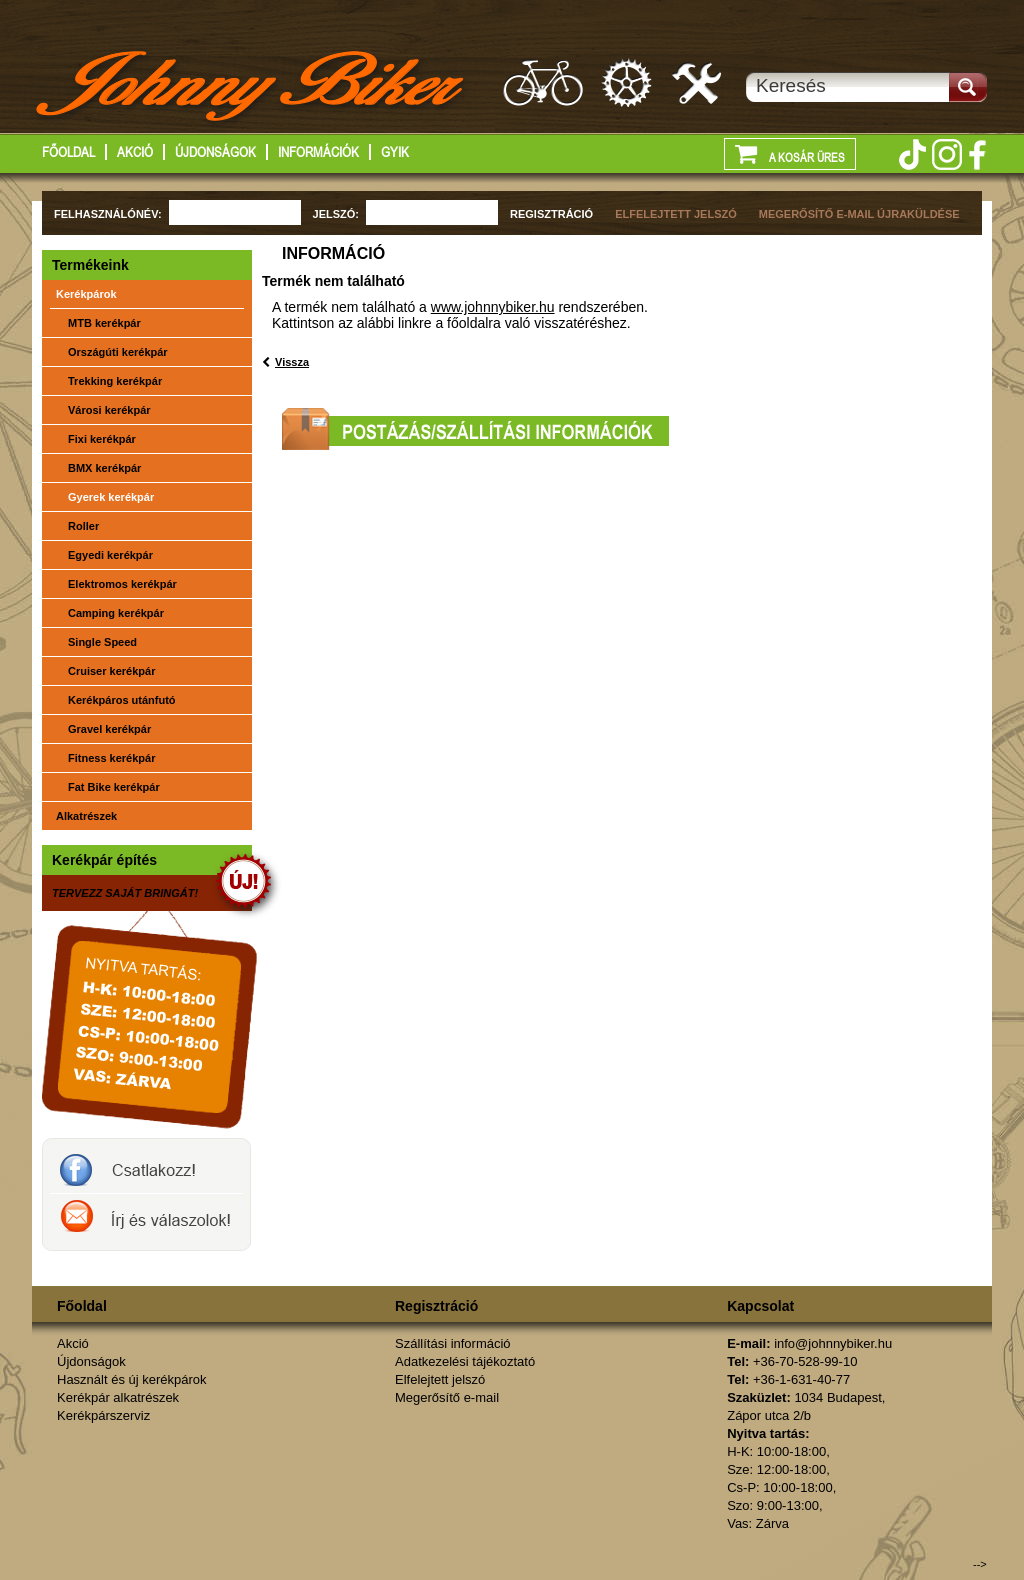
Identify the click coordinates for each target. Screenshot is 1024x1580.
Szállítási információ (453, 1343)
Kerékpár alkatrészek (628, 82)
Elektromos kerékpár (122, 584)
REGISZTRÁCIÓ (551, 214)
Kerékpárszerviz (698, 82)
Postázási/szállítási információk (475, 429)
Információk (318, 152)
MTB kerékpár (104, 323)
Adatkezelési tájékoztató (465, 1361)
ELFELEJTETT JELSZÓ (676, 214)
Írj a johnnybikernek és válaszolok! (146, 1222)
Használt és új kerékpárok (132, 1379)
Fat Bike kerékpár (114, 787)
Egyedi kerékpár (110, 555)
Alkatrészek (86, 816)
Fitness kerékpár (111, 758)
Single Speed (102, 642)
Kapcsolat (760, 1306)
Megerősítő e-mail (447, 1397)
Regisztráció (436, 1306)
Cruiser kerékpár (111, 671)
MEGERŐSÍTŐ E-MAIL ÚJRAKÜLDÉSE (859, 214)
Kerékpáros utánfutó (122, 700)
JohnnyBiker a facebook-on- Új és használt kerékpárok (146, 1166)
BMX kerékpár (104, 468)
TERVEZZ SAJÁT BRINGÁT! (125, 893)
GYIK (395, 152)
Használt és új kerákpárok (543, 82)
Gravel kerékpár (109, 729)
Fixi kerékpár (102, 439)
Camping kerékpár (116, 613)
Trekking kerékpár (115, 381)
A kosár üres (790, 153)
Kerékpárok (86, 294)
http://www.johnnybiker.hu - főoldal (251, 89)
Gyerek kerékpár (111, 497)
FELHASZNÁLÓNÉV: (108, 214)
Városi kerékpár (109, 410)
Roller (83, 526)
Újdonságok (215, 152)
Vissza (292, 362)
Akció (135, 152)
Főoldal (68, 152)
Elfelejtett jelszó (440, 1379)
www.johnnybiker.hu (493, 307)
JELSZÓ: (336, 214)
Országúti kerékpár (118, 352)
